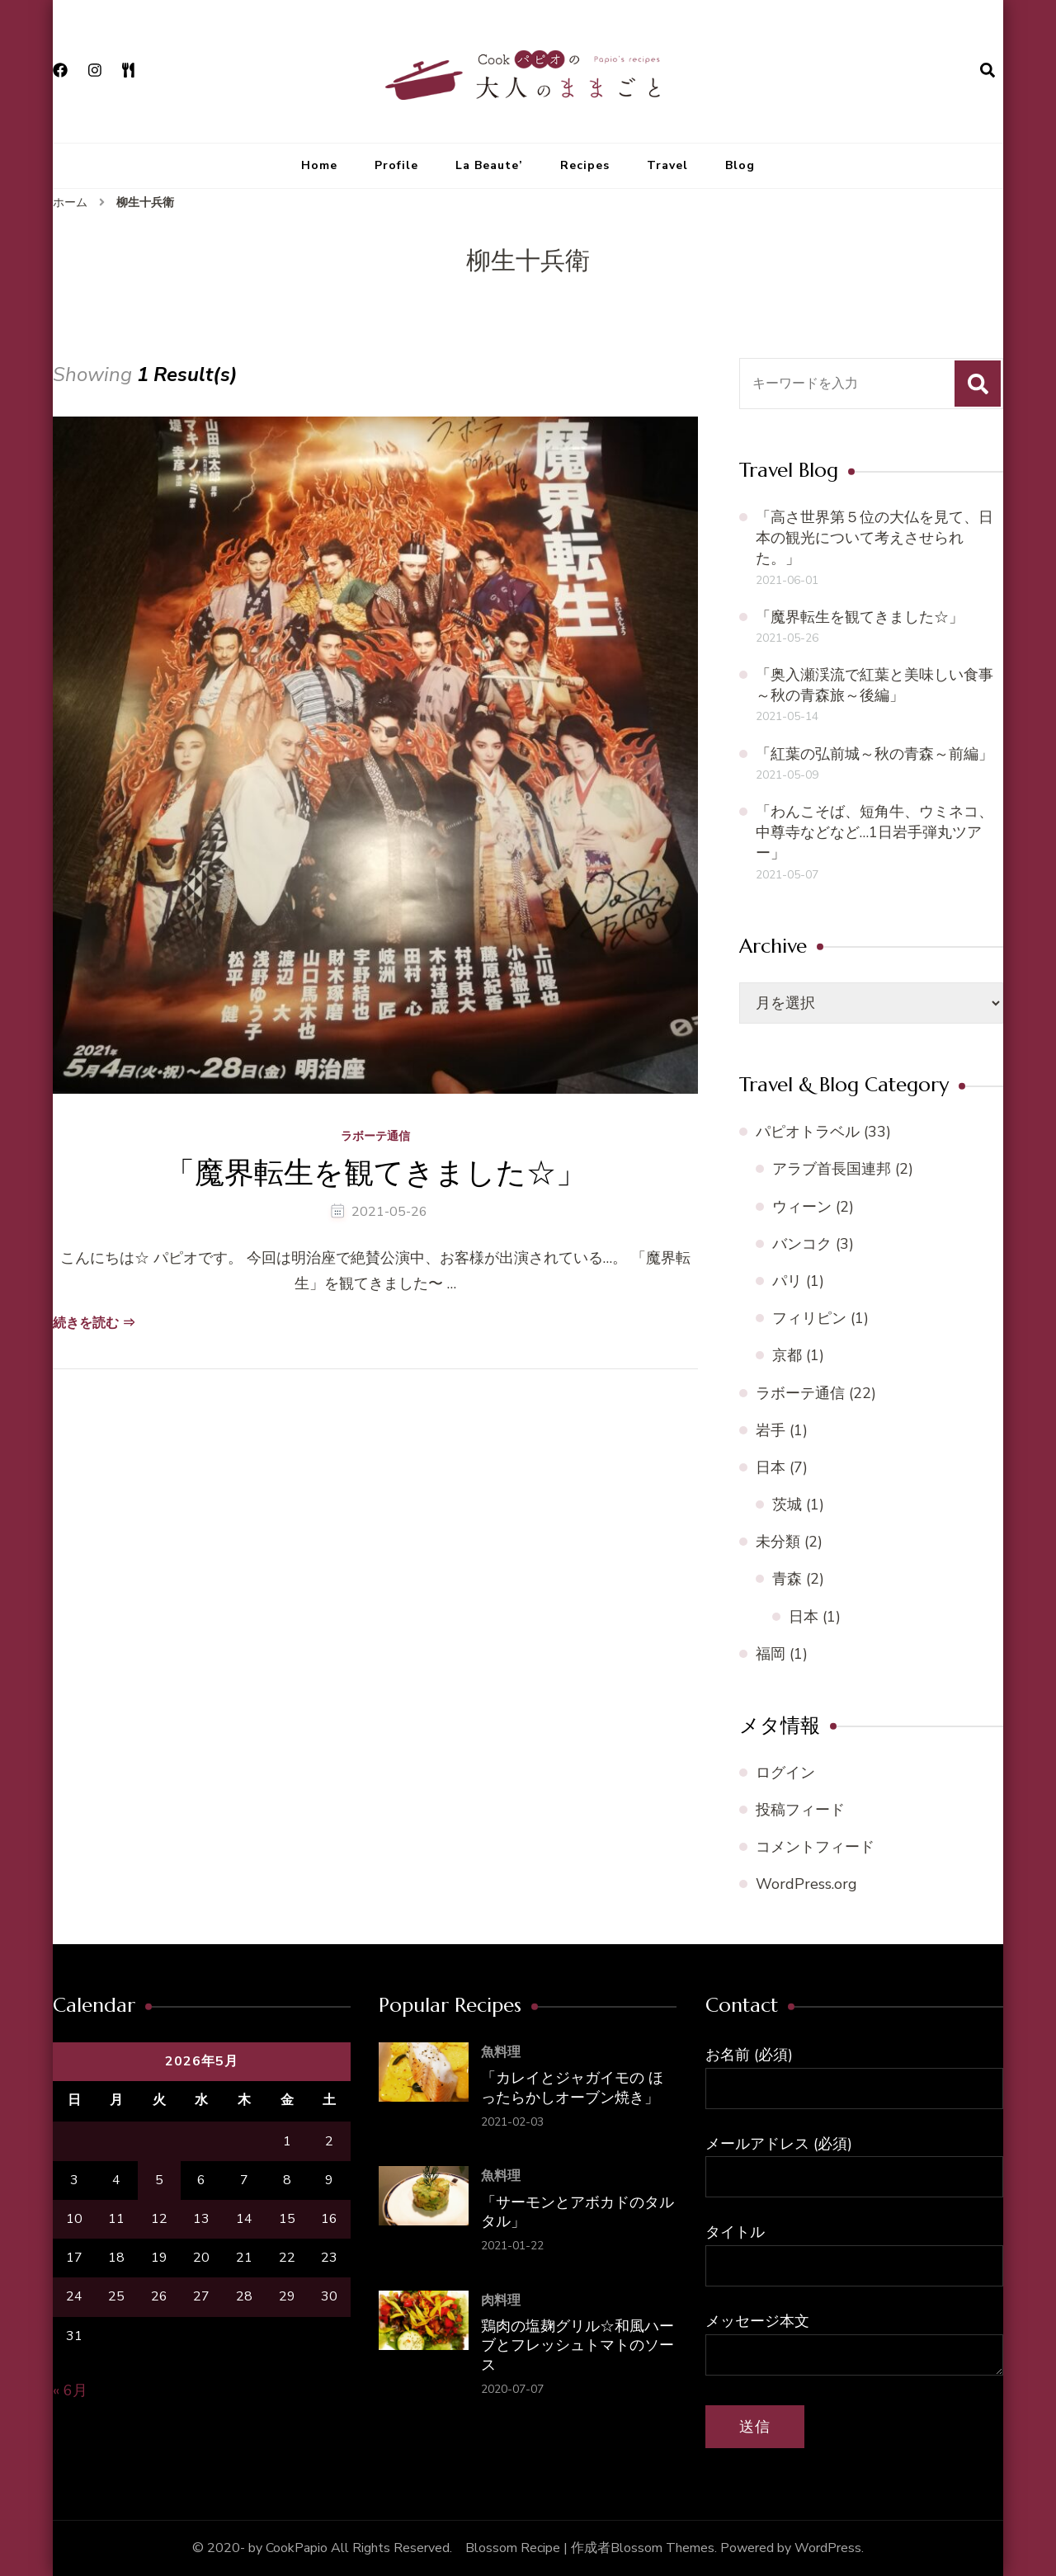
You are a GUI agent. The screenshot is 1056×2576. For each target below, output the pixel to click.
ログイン (785, 1772)
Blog (740, 165)
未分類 (778, 1542)
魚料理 (501, 2052)
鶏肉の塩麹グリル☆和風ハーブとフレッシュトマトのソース (577, 2345)
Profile (396, 165)
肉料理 (501, 2300)
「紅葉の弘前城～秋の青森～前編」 (874, 754)
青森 (787, 1579)
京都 (787, 1355)
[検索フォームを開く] (987, 71)
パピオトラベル (808, 1132)
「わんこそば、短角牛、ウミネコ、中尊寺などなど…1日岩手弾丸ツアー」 (874, 832)
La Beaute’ (489, 165)
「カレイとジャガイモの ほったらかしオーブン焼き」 (572, 2087)
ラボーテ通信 (375, 1137)
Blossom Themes (662, 2548)
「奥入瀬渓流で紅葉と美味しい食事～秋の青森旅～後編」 (874, 685)
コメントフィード (815, 1847)
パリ (787, 1281)
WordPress (827, 2548)
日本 (770, 1467)
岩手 (770, 1430)
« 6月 (70, 2390)
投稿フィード (800, 1810)
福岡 (770, 1654)
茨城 (787, 1504)
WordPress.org (806, 1884)
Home (319, 165)
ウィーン (802, 1207)
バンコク (802, 1244)
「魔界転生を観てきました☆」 (375, 1172)
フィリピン (809, 1318)
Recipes (585, 165)
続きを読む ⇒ (94, 1323)
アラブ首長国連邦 (831, 1169)
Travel (667, 165)
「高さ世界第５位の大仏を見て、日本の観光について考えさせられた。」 (874, 537)
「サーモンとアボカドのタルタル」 (577, 2211)
